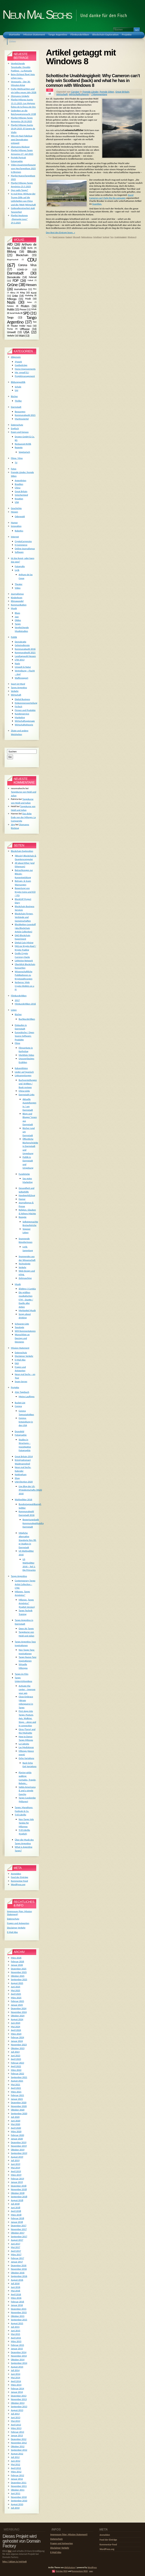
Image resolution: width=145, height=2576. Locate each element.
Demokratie (20, 641)
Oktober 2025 (18, 1976)
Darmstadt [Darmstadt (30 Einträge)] (21, 273)
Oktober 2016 (18, 2272)
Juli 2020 (15, 2117)
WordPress (92, 2567)
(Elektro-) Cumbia (27, 1288)
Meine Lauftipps (26, 1396)
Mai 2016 (15, 2290)
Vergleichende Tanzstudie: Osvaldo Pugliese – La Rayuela (21, 67)
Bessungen (20, 411)
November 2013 (19, 2399)
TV (16, 462)
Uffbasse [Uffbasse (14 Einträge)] (28, 329)
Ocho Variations (26, 1758)
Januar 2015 (17, 2348)
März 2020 (16, 2131)
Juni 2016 (15, 2287)
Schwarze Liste (22, 1323)
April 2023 (16, 2059)
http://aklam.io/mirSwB (14, 2561)
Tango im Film (21, 1674)
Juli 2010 (15, 2507)
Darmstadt (16, 407)
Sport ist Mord (18, 683)
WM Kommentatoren (25, 1331)
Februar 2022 (17, 2073)
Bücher (14, 396)
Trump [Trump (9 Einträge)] (12, 328)
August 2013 (17, 2410)
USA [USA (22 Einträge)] (29, 332)
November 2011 (19, 2486)
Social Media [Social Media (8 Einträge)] (16, 313)
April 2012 (16, 2468)
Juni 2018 (15, 2207)
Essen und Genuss (20, 432)
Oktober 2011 (18, 2489)
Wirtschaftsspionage (25, 721)
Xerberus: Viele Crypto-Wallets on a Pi (24, 986)
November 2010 (19, 2497)
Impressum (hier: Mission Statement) (68, 2534)
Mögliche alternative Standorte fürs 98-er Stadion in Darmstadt (27, 1540)
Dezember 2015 (18, 2308)
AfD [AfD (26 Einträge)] (13, 244)
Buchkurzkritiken (27, 1019)
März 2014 (16, 2384)
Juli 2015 (15, 2326)
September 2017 (19, 2236)
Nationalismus (86, 237)
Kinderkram (16, 597)
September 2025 (19, 1979)
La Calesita (24, 1743)
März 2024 (16, 2033)
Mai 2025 (15, 1990)
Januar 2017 (17, 2261)
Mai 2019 (15, 2167)
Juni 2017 (15, 2243)
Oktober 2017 (18, 2232)
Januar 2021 (17, 2099)
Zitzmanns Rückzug (20, 146)
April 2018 (16, 2211)
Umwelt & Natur (23, 667)
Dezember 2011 (18, 2482)
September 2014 (19, 2363)
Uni (16, 390)
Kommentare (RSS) (80, 2571)
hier (10, 2551)
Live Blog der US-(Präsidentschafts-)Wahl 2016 (30, 1490)
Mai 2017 (15, 2247)
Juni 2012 (15, 2460)
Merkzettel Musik (27, 1310)
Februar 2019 (17, 2178)
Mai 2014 (15, 2377)
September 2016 (19, 2276)
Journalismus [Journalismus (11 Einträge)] (23, 289)
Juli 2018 (15, 2203)
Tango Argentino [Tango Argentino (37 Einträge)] (21, 320)
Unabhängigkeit (120, 237)
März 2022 (16, 2070)
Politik (14, 637)
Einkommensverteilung (26, 703)
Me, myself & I (22, 372)
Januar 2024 (17, 2041)
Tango (18, 623)
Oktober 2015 (18, 2316)
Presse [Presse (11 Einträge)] (25, 309)
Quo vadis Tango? (19, 190)
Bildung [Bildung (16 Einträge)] (15, 252)
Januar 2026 (17, 1965)
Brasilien (19, 484)
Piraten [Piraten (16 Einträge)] (28, 306)
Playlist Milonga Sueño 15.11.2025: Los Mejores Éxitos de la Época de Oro (23, 103)
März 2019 (16, 2174)
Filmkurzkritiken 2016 (25, 1003)
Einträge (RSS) (62, 2571)
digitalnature (69, 2567)
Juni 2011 (15, 2493)
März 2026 (16, 1957)
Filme (17, 1043)
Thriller (18, 400)
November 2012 (19, 2442)
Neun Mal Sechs (36, 14)
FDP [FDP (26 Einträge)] (19, 280)
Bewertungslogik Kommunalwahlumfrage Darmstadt (34, 1523)
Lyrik (17, 570)
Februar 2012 (17, 2475)
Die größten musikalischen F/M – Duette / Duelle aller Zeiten (26, 1299)
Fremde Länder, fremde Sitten (98, 91)
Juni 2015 (15, 2330)
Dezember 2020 (18, 2102)
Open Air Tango (26, 1628)
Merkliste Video (26, 1055)
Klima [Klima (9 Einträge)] (14, 292)
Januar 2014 (17, 2392)
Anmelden (16, 1873)
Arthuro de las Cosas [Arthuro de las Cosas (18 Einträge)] (21, 246)
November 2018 (19, 2189)
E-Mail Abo (20, 1359)
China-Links (24, 1090)
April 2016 (16, 2294)
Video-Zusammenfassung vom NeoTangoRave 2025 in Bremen (23, 168)
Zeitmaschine (25, 1278)
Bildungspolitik (18, 382)
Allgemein (16, 357)
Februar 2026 (17, 1961)
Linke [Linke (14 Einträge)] (18, 296)
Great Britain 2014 (24, 1456)
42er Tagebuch (22, 1392)
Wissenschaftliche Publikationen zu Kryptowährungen (24, 975)
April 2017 (16, 2251)
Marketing (20, 717)
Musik (14, 608)
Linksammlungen (23, 1075)
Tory (111, 237)
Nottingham (21, 1474)
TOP (91, 2571)
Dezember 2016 (18, 2265)
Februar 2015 (17, 2345)
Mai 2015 (15, 2334)
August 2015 (17, 2323)
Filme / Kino (17, 458)
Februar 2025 (17, 2001)
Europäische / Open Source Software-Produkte (24, 1036)
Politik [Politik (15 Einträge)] (13, 309)
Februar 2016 (17, 2301)
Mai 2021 (15, 2084)
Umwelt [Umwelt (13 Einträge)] (14, 332)
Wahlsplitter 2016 (23, 1499)
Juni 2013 (15, 2417)
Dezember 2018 (18, 2185)
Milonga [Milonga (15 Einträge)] (15, 299)
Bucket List (20, 1402)
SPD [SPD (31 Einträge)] (29, 313)
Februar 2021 (17, 2095)
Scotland (106, 237)
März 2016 (16, 2298)
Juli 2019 (15, 2160)
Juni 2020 (15, 2120)
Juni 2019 (15, 2164)
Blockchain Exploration (22, 851)
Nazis (17, 663)
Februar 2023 (17, 2062)
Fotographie (21, 1435)
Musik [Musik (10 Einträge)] (30, 298)
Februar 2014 (17, 2388)
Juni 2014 (15, 2374)
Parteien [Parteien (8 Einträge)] (12, 306)
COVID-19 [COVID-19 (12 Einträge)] (26, 269)
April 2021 (16, 2088)
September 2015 (19, 2319)
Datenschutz (17, 424)
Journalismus (17, 593)
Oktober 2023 (18, 2048)
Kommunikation (19, 604)
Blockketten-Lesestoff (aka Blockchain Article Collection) (25, 928)
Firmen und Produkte (25, 710)
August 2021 (17, 2080)
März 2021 (16, 2091)
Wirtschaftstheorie (79, 94)
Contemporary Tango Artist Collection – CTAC (25, 1584)
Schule (18, 386)
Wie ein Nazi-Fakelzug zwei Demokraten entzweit (21, 139)
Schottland (97, 237)
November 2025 (19, 1972)
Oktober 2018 (18, 2193)
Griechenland (21, 494)
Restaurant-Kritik (23, 443)
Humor (14, 522)
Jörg (13, 824)
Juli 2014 (15, 2370)
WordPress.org (18, 1884)
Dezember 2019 (18, 2142)
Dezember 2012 (18, 2439)
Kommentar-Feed (19, 1880)
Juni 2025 (15, 1986)
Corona (18, 1406)
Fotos (13, 468)
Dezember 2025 (18, 1968)
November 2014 (19, 2355)
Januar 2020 (17, 2138)
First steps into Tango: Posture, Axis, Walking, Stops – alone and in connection (27, 1718)
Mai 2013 (15, 2421)
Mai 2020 (15, 2124)
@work (18, 361)
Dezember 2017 (18, 2225)
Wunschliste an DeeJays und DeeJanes (22, 1338)
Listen (14, 1010)
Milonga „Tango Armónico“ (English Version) (27, 1603)
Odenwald (20, 516)
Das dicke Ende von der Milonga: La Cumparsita (23, 817)
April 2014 (16, 2381)
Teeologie (19, 1327)
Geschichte (16, 508)
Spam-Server (21, 1381)
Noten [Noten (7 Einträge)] (31, 302)
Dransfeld (19, 1431)
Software (19, 552)
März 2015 (16, 2341)
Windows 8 (132, 237)
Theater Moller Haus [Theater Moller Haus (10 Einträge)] (23, 325)
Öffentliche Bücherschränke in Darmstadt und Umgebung (30, 1146)
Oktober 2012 (18, 2446)
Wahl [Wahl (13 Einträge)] (24, 335)
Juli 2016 (15, 2283)
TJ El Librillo (20, 1814)
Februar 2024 (17, 2037)
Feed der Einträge (19, 1877)
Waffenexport (21, 677)
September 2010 (19, 2500)
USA (17, 502)
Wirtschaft (62, 94)
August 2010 (17, 2504)
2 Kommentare (99, 94)
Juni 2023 (15, 2055)
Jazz (17, 616)
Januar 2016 (17, 2305)
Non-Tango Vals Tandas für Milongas (26, 1823)
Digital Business (22, 699)
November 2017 (19, 2229)
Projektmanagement (25, 376)
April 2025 (16, 1994)
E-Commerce (21, 544)
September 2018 (19, 2196)
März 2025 (16, 1997)
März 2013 (16, 2428)
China (17, 487)
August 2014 (17, 2366)
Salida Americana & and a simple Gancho (27, 1791)
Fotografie (20, 566)
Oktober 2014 (18, 2359)
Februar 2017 (17, 2258)
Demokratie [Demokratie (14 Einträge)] (17, 277)
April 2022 (16, 2066)
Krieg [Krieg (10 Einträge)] (25, 292)
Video (18, 587)
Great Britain (122, 91)
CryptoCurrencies (23, 541)
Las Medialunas (26, 1747)
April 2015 (16, 2337)
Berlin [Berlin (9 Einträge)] (32, 247)
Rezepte (19, 447)
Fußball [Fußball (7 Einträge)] (32, 280)
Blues (17, 613)
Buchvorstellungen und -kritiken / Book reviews (28, 1084)
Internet (15, 536)
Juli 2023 (15, 2051)
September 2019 (19, 2153)
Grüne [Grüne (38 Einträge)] (16, 284)
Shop (17, 1478)
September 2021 (19, 2077)
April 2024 (16, 2030)
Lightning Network (24, 960)
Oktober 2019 (18, 2149)
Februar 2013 (17, 2431)
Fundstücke (24, 1174)
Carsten (75, 91)
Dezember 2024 (18, 2008)
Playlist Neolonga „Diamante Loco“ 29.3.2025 (19, 219)
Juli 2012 (15, 2457)
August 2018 (17, 2200)
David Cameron (59, 237)
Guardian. (97, 203)
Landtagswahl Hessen (25, 656)
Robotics (19, 530)
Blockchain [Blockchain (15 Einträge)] (26, 255)
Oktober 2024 (18, 2015)
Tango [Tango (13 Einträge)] (14, 317)
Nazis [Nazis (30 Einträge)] (15, 302)
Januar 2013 (17, 2435)
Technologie (24, 1263)
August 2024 (17, 2019)
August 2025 (17, 1983)
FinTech (18, 706)
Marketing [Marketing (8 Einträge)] (30, 295)
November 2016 (19, 2269)
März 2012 (16, 2471)
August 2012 (17, 2453)
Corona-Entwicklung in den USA (26, 1422)
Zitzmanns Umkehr (20, 96)
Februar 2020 (17, 2135)
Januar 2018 (17, 2222)
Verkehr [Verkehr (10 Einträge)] (12, 335)
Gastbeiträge (21, 365)
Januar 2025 (17, 2004)
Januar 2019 (17, 2182)
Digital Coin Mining (24, 942)
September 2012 (19, 2449)
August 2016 (17, 2279)
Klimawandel (17, 601)
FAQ (17, 1363)
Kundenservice (22, 713)
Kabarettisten (21, 1068)
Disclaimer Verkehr (24, 1356)
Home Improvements (25, 368)
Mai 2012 (15, 2464)
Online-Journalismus (25, 548)
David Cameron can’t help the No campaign (111, 196)
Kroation (19, 498)
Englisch (15, 428)
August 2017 (17, 2240)
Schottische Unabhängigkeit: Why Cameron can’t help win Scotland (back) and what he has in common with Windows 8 (93, 80)
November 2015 (19, 2312)
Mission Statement (20, 1347)
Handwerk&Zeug (27, 1195)
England (69, 237)
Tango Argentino (19, 687)
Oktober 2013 (18, 2403)
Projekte (15, 1387)
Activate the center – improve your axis (27, 1689)
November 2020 (19, 2106)
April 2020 (16, 2127)
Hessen (14, 511)
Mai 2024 (15, 2026)
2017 (17, 1000)
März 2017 (16, 2254)
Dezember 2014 (18, 2352)
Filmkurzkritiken (19, 995)
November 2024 (19, 2012)
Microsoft (76, 237)
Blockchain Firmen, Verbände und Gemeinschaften (24, 917)
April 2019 (16, 2171)
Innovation (16, 526)
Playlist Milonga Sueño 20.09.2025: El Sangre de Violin (23, 129)
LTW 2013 (20, 659)
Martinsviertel (22, 418)
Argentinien (20, 480)
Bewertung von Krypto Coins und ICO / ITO (25, 892)
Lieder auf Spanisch (24, 1071)
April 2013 (16, 2424)
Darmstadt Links (26, 1094)
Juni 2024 (15, 2022)
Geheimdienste (22, 645)
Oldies (18, 620)
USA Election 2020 (24, 1481)
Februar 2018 (17, 2218)
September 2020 (19, 2113)
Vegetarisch (24, 452)
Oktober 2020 (18, 2109)
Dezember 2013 (18, 2395)
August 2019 (17, 2156)
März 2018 (16, 2214)
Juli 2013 (15, 2413)
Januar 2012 (17, 2478)
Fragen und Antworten (18, 1923)
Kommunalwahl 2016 (25, 649)
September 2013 (19, 2406)
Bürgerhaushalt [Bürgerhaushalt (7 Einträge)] (15, 259)
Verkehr (15, 691)
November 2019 (19, 2146)
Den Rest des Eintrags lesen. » (60, 232)
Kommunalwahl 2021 (25, 415)
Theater (18, 584)
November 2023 (19, 2044)
